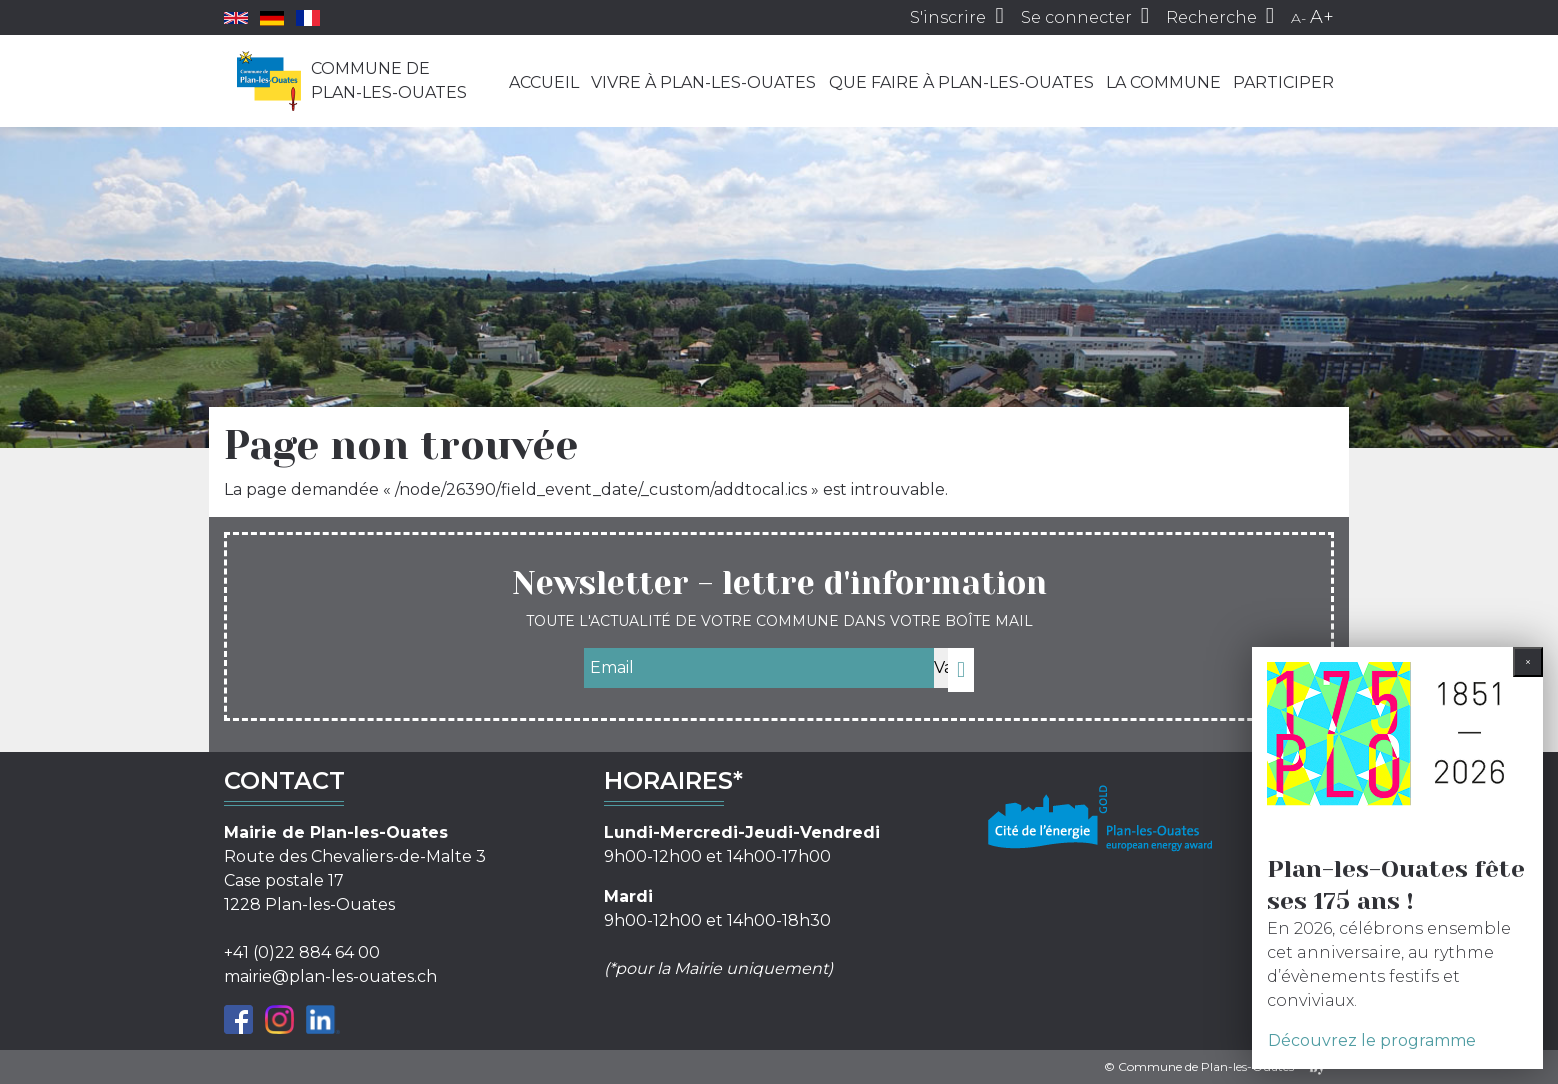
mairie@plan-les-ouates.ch (330, 976)
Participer (1283, 82)
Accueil (544, 82)
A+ (1322, 17)
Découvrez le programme (1372, 1040)
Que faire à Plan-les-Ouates (961, 82)
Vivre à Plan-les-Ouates (703, 82)
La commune (1163, 82)
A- (1298, 18)
